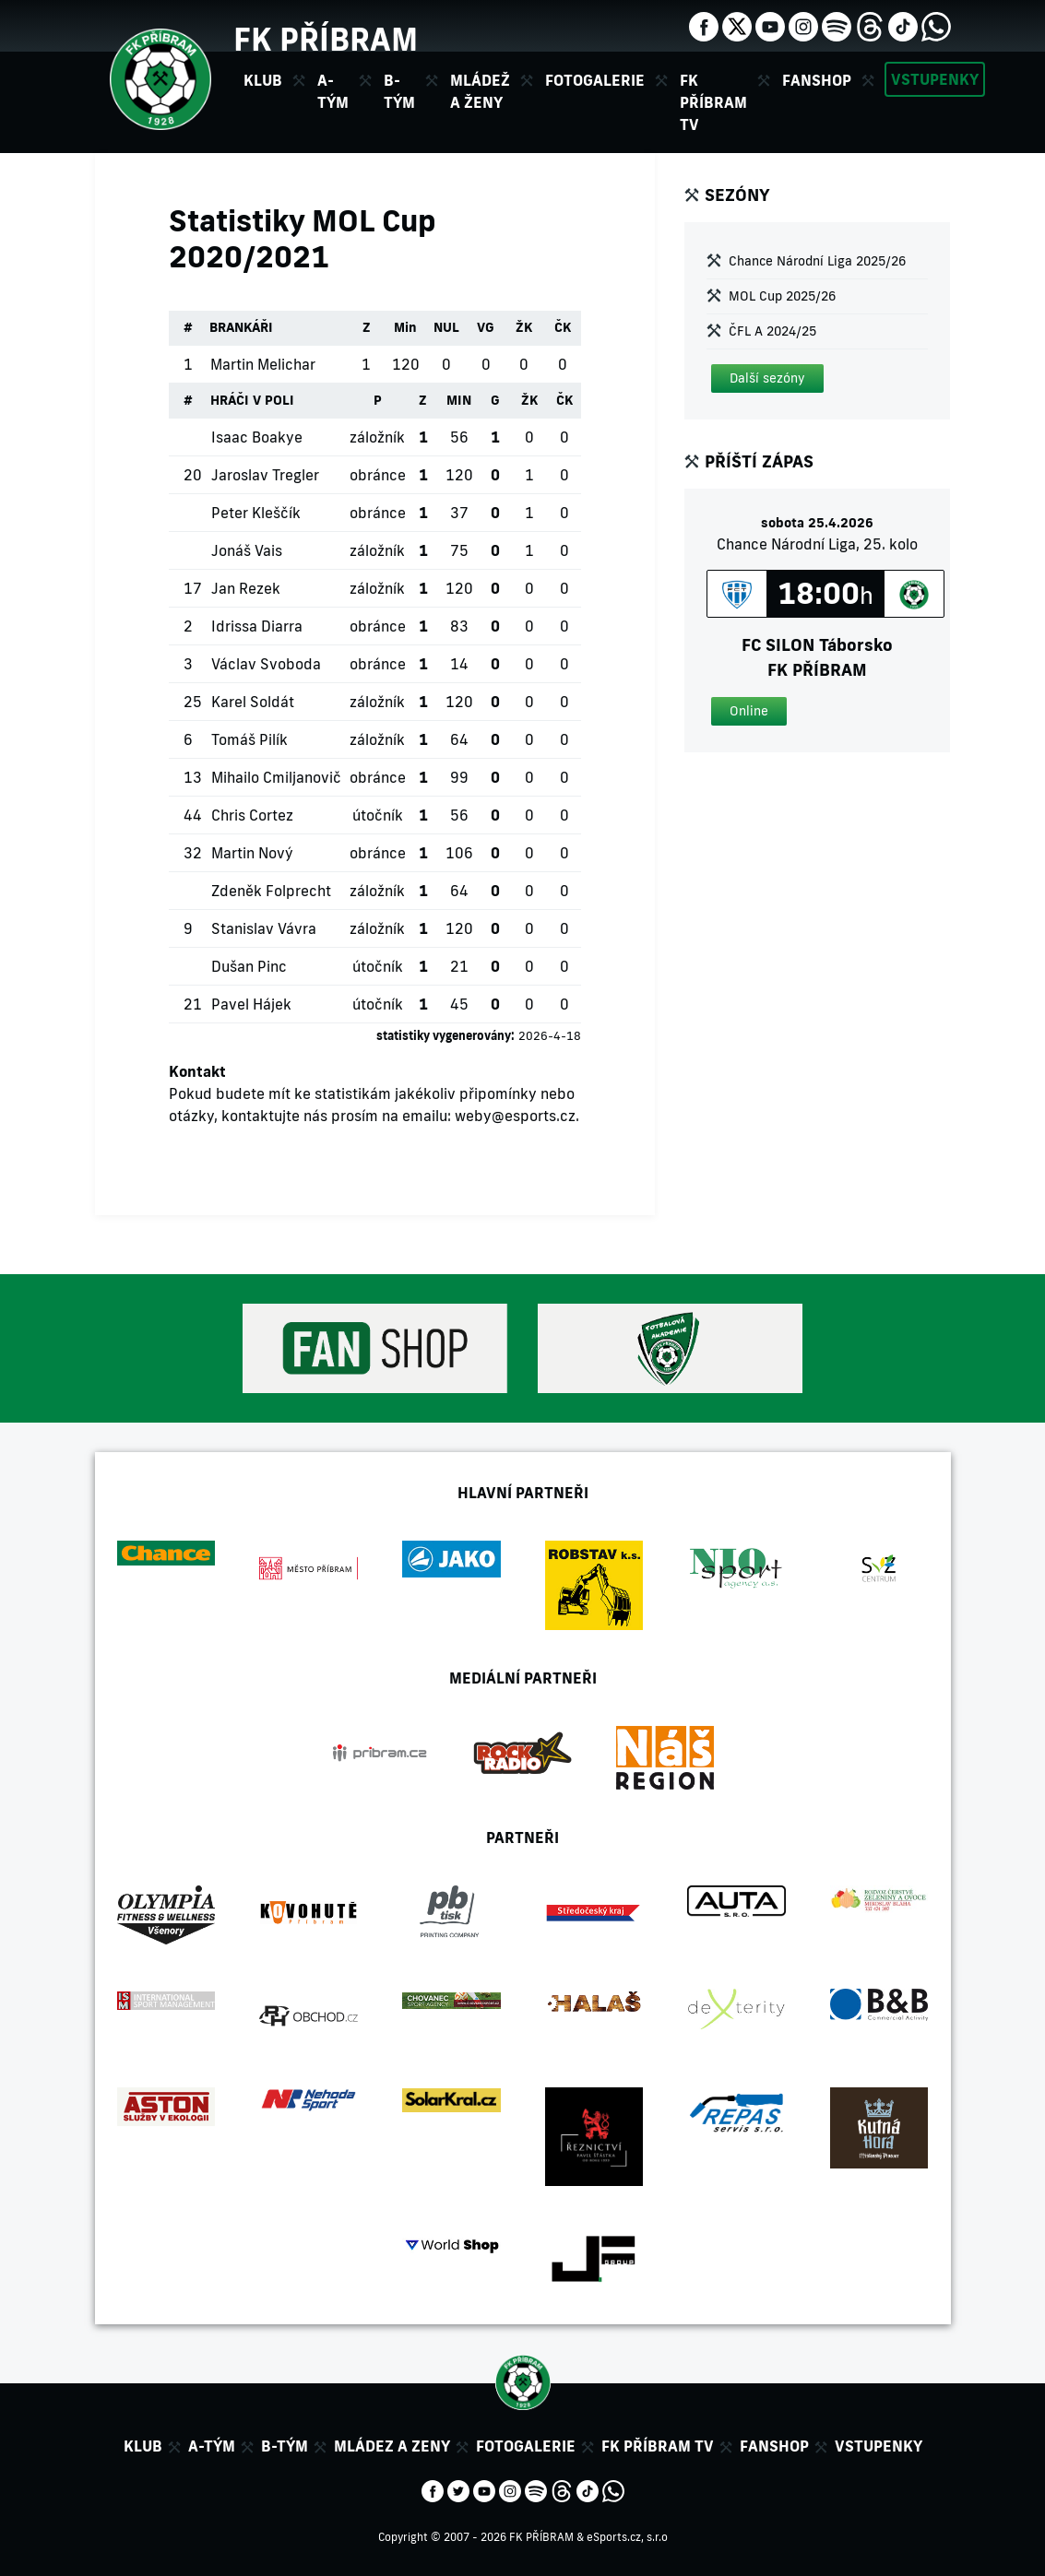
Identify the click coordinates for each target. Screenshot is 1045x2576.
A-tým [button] (333, 91)
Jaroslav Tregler (265, 475)
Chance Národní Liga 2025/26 (817, 261)
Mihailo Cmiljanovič (276, 777)
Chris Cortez (252, 815)
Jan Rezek (245, 588)
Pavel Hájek (251, 1004)
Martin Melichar (262, 364)
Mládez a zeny (392, 2446)
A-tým (211, 2446)
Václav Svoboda (266, 664)
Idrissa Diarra (257, 626)
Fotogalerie (595, 80)
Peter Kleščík (256, 512)
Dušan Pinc (249, 966)
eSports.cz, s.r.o (627, 2537)
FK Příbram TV (713, 102)
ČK (562, 327)
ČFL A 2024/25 (772, 331)
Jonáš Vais (246, 550)
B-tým (284, 2446)
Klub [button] (262, 80)
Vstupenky (935, 79)
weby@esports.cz (515, 1115)
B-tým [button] (399, 91)
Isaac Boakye (257, 437)
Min (405, 327)
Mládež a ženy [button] (480, 91)
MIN (458, 400)
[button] (767, 378)
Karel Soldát (252, 701)
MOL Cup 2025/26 (782, 296)
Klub (143, 2446)
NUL (446, 327)
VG (485, 327)
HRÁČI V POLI (252, 400)
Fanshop (816, 80)
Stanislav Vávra (263, 928)
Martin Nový (252, 853)
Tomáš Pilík (249, 739)
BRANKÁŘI (241, 327)
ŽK (524, 327)
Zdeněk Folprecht (271, 890)
